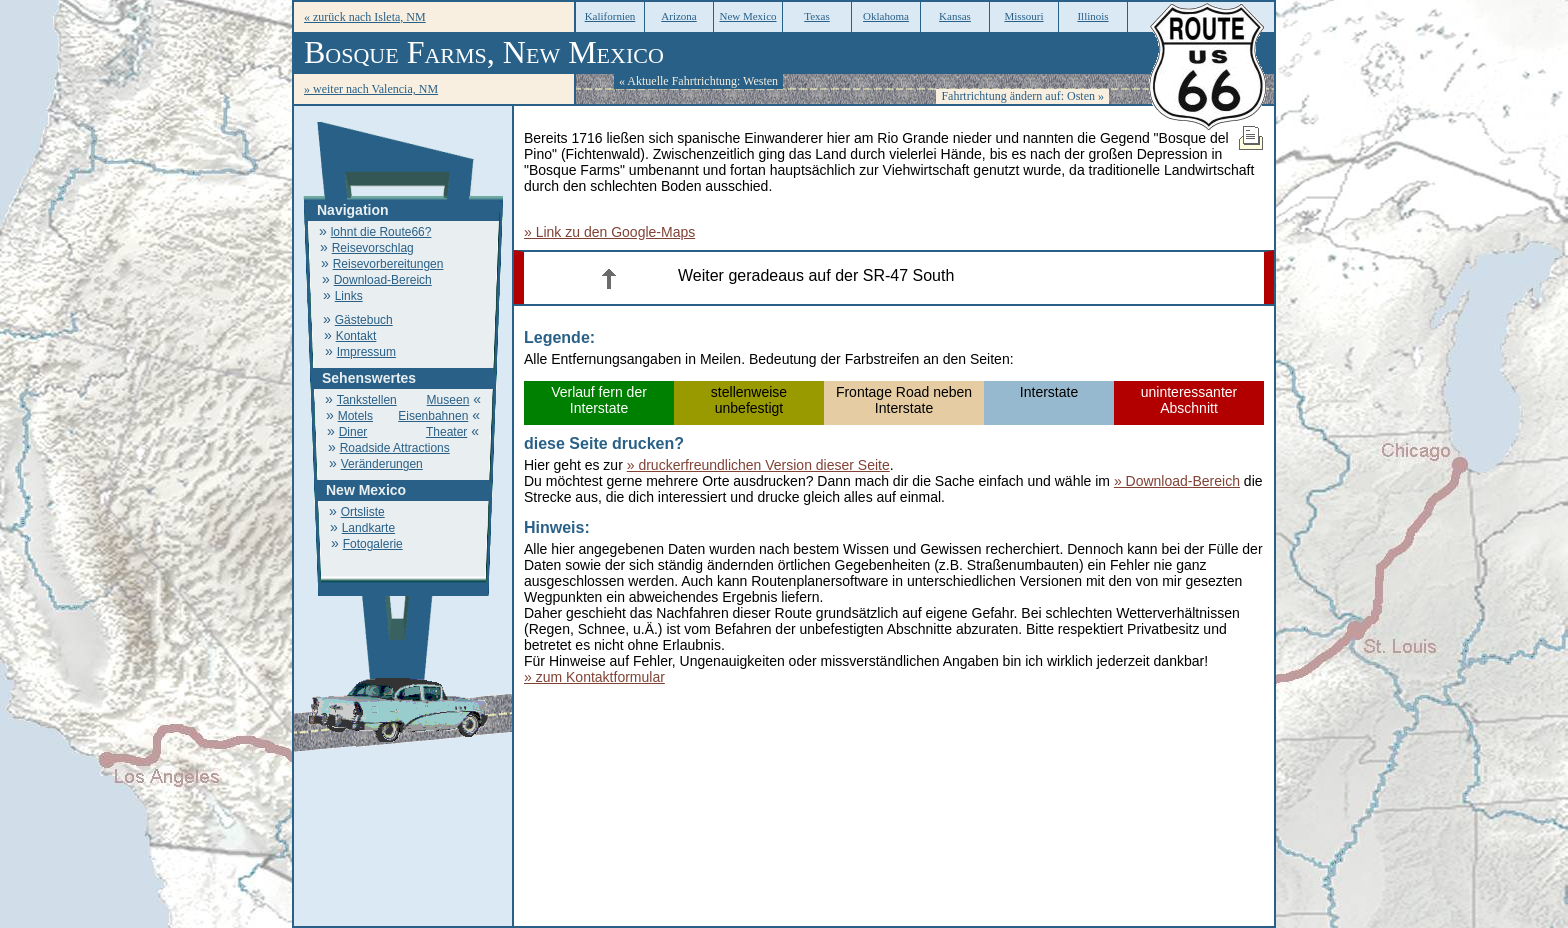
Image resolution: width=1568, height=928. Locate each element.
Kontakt (356, 336)
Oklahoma (886, 16)
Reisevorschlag (373, 248)
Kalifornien (610, 16)
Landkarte (368, 528)
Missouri (1023, 16)
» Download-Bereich (1177, 481)
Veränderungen (382, 464)
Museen (448, 400)
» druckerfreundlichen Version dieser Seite (758, 465)
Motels (355, 416)
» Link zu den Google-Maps (609, 232)
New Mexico (747, 16)
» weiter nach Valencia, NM (371, 89)
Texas (817, 16)
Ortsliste (363, 512)
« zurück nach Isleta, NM (365, 17)
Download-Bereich (383, 280)
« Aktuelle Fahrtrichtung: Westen (698, 81)
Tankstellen (367, 400)
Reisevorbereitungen (388, 264)
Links (349, 296)
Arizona (678, 16)
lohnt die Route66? (381, 232)
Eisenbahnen (433, 416)
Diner (353, 432)
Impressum (366, 352)
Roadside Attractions (395, 448)
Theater (446, 432)
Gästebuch (364, 320)
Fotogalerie (373, 544)
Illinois (1092, 16)
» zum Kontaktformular (594, 677)
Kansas (955, 16)
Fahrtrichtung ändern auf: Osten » (1022, 96)
